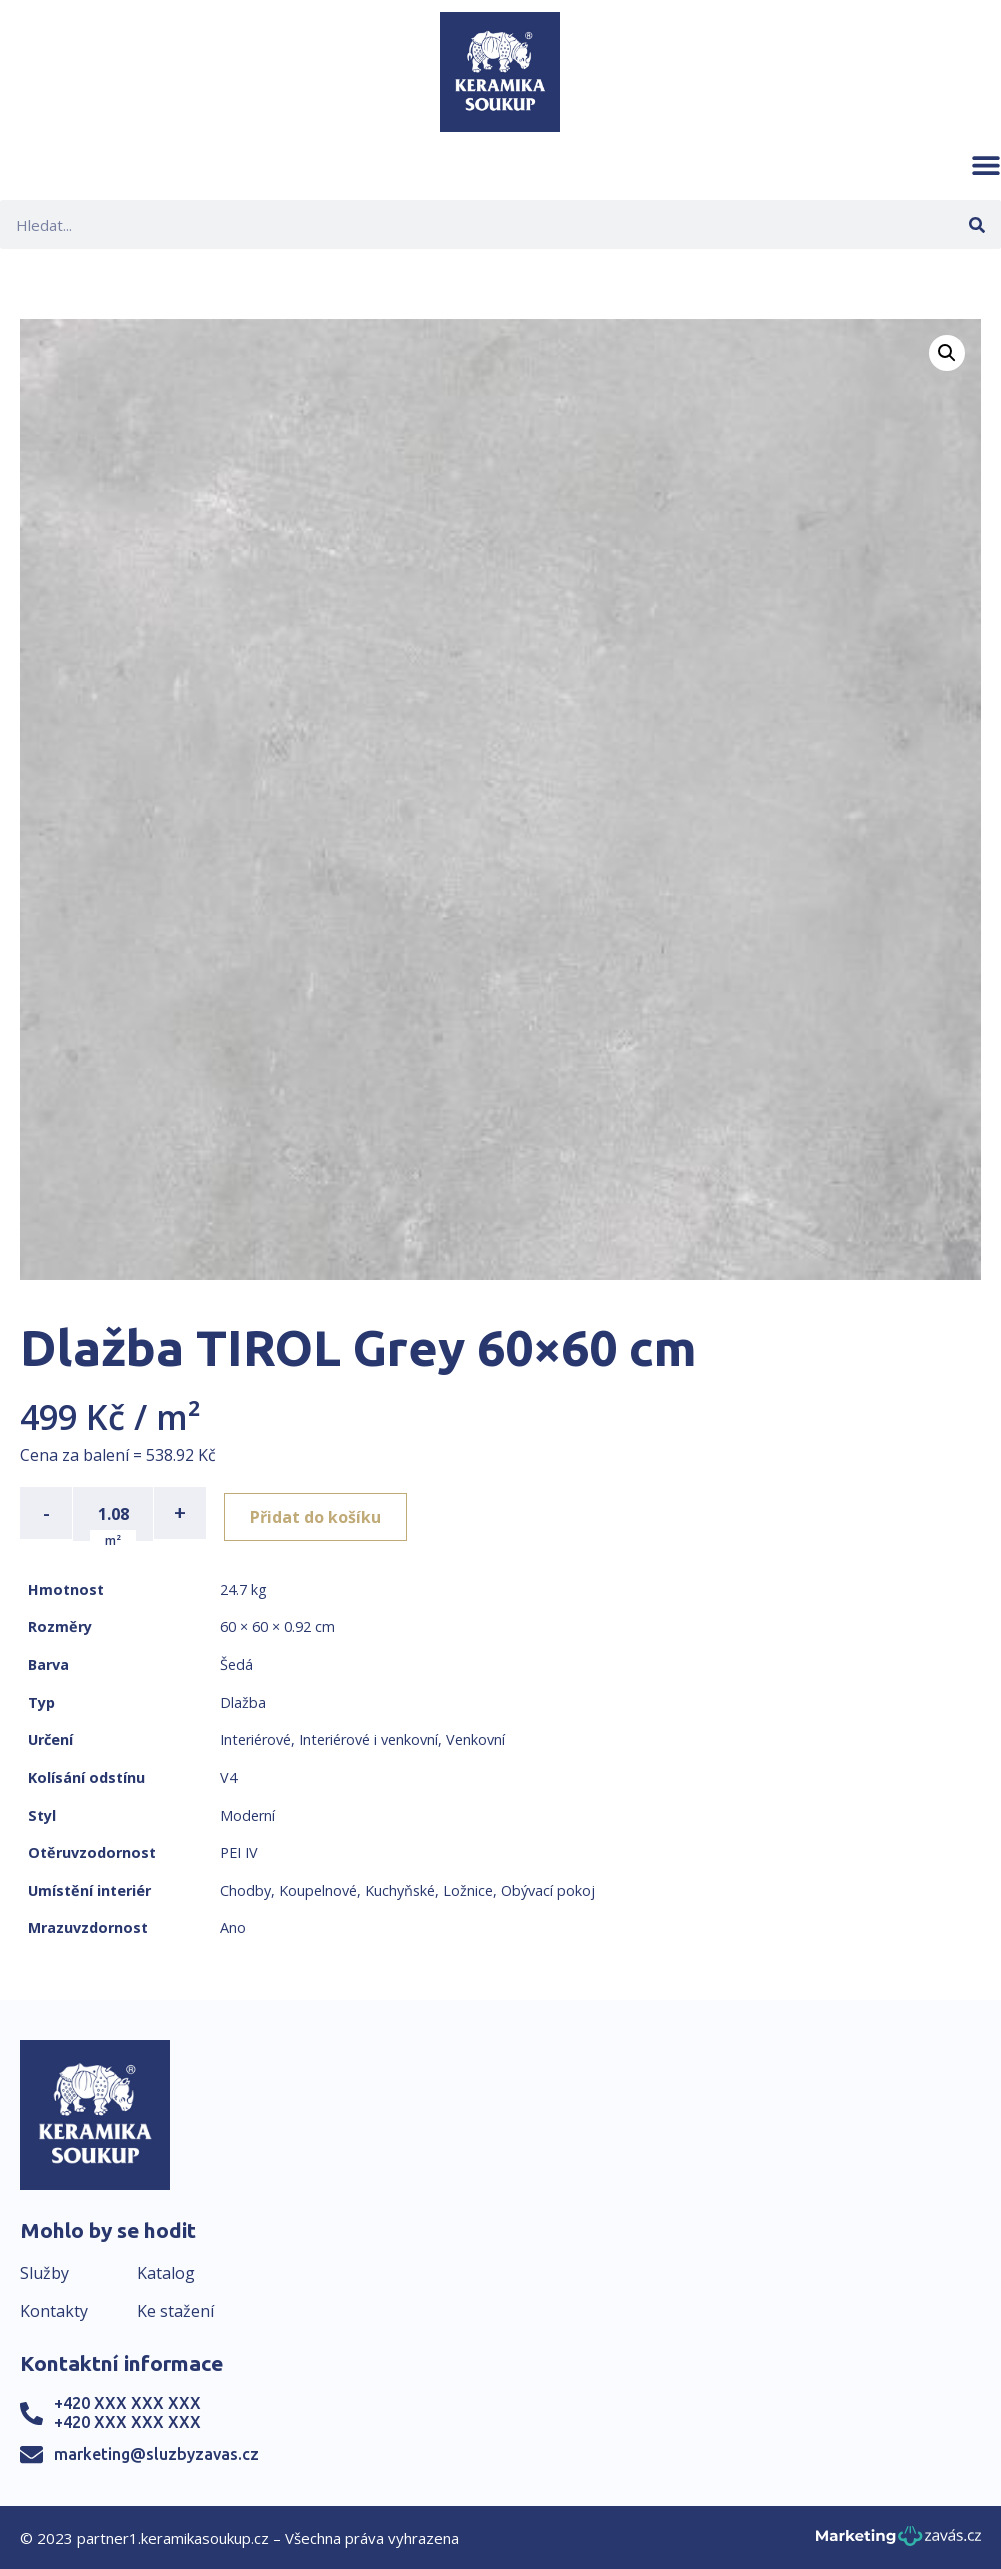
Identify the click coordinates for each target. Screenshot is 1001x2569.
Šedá (236, 1662)
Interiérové (255, 1737)
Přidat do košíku (321, 1513)
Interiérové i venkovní (368, 1737)
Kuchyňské (400, 1888)
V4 (228, 1775)
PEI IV (239, 1850)
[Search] (976, 224)
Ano (233, 1925)
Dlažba (243, 1700)
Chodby (245, 1888)
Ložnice (468, 1888)
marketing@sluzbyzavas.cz (156, 2452)
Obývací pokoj (548, 1888)
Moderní (247, 1813)
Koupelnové (318, 1888)
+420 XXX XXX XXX (127, 2401)
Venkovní (475, 1737)
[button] (986, 165)
